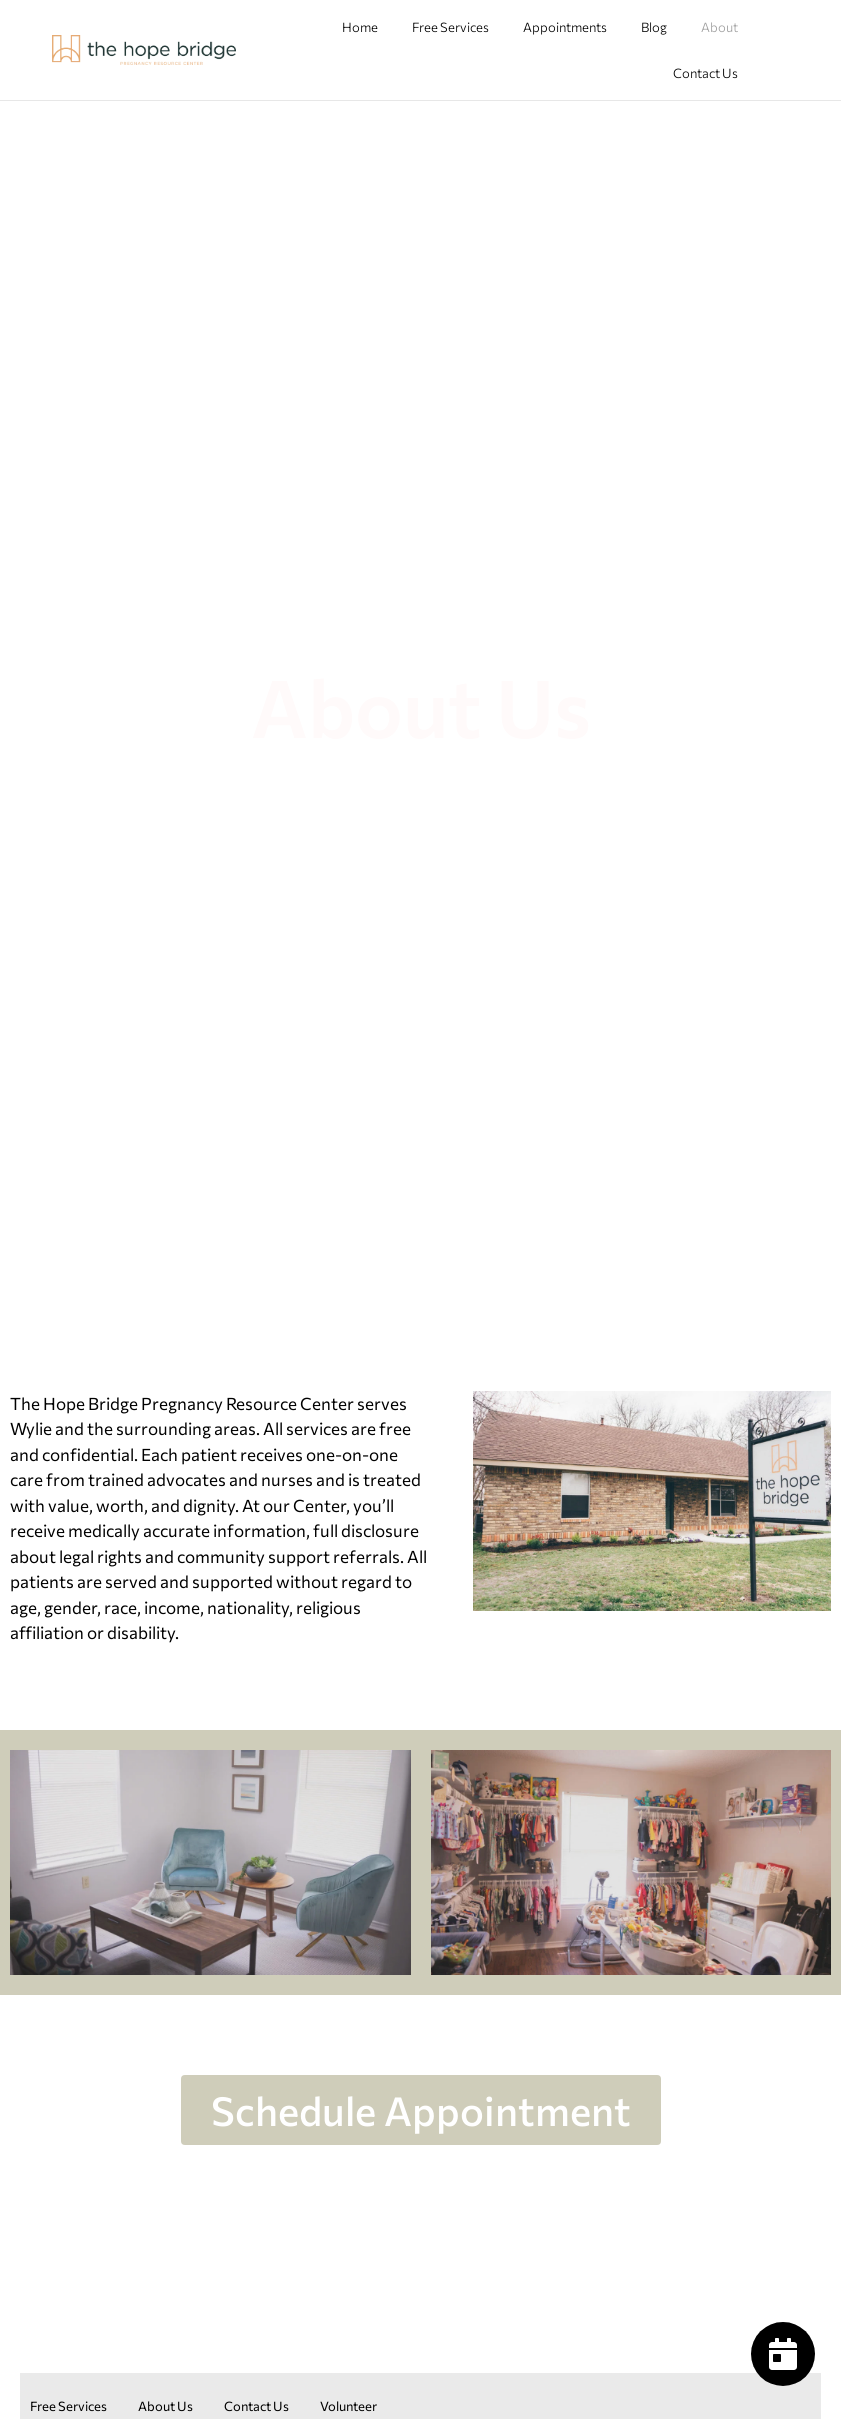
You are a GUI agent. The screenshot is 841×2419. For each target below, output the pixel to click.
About (719, 27)
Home (360, 27)
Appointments (565, 27)
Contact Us (705, 73)
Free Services (450, 27)
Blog (654, 27)
